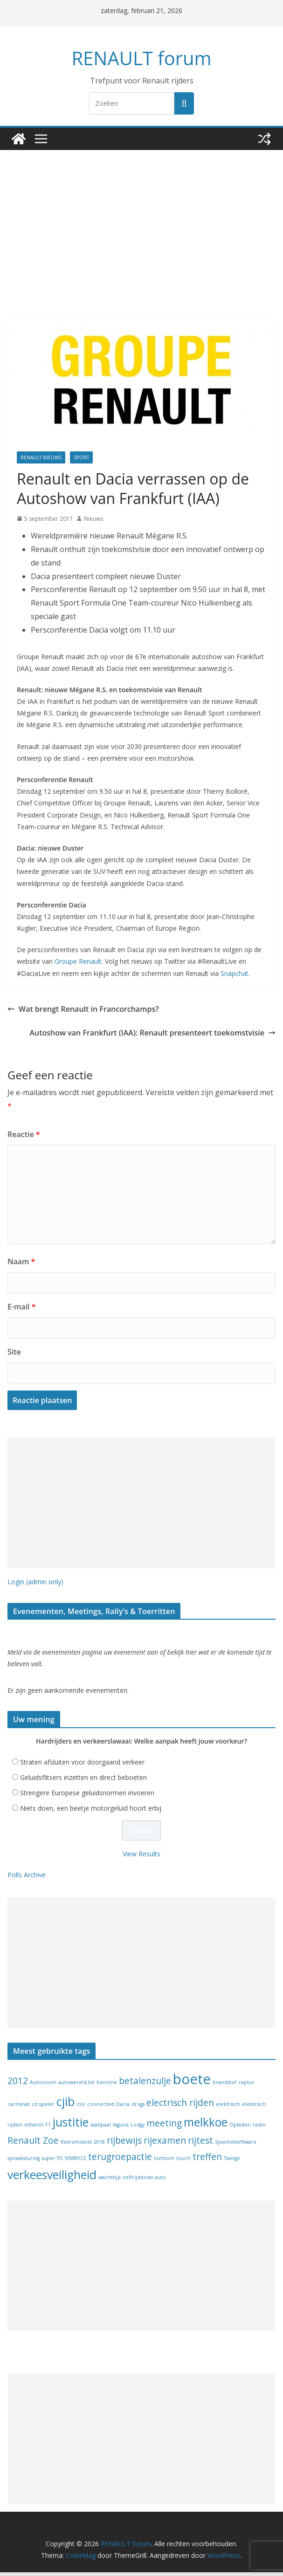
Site (13, 1354)
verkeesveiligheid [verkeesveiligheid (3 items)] (52, 2178)
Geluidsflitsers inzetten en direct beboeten (83, 1781)
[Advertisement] (141, 248)
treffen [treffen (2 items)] (207, 2160)
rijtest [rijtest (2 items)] (200, 2144)
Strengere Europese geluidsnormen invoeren (87, 1796)
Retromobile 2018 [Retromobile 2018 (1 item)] (83, 2145)
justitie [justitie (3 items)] (71, 2125)
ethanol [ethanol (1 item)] (33, 2128)
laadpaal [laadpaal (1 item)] (100, 2128)
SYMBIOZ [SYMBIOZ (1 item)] (75, 2162)
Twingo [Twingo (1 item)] (232, 2162)
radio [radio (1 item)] (259, 2128)
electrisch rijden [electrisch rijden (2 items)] (180, 2106)
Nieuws (93, 519)
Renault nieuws (41, 457)
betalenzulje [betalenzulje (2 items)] (145, 2085)
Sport (81, 457)
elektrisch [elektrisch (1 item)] (228, 2108)
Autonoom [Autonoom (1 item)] (43, 2086)
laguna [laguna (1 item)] (121, 2128)
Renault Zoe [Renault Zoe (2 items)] (33, 2144)
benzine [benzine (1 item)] (107, 2086)
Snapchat (234, 975)
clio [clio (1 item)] (80, 2108)
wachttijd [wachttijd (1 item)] (109, 2181)
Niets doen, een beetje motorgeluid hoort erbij (90, 1811)
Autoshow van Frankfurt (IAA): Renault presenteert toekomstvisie (164, 1035)
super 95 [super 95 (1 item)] (51, 2162)
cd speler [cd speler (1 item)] (43, 2108)
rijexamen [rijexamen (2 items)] (165, 2144)
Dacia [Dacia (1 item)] (123, 2108)
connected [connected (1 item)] (100, 2108)
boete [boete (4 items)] (192, 2082)
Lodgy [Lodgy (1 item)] (138, 2128)
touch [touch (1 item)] (183, 2162)
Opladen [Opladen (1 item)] (240, 2128)
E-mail (21, 1309)
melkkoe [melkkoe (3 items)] (206, 2125)
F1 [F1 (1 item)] (48, 2128)
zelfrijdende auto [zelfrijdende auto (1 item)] (144, 2181)
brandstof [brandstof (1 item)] (224, 2086)
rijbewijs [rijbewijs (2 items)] (124, 2144)
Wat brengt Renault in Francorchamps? (76, 1011)
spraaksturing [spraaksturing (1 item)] (23, 2162)
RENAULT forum (141, 58)
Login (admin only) (35, 1584)
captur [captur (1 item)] (246, 2086)
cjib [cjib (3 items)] (65, 2105)
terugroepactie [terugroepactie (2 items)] (120, 2160)
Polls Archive (26, 1878)
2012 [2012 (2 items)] (17, 2085)
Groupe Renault (78, 963)
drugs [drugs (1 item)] (138, 2108)
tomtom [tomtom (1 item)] (164, 2162)
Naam (19, 1264)
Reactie (22, 1136)
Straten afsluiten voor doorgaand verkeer (82, 1765)
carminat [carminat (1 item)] (18, 2108)
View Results (141, 1857)
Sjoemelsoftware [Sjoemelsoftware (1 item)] (235, 2145)
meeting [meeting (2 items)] (164, 2127)
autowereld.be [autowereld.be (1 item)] (76, 2086)
